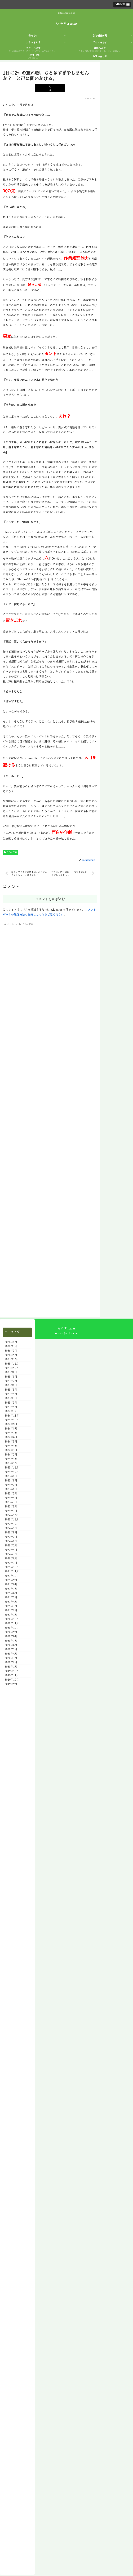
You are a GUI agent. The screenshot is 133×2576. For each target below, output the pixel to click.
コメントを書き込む (50, 899)
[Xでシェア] (50, 88)
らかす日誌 (10, 852)
